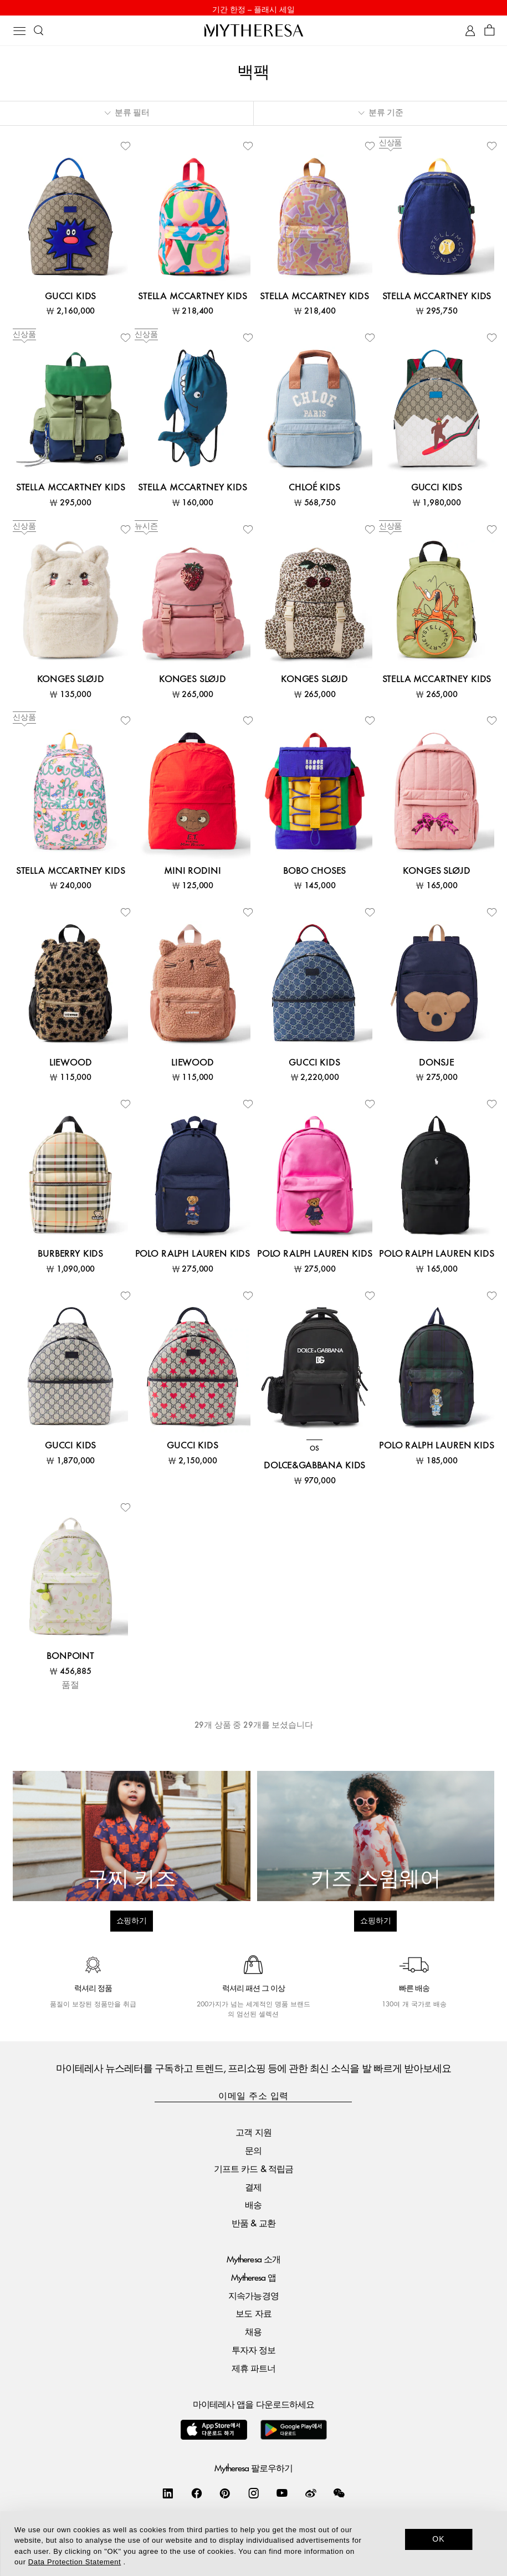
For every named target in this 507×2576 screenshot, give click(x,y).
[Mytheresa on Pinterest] (225, 2495)
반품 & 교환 (253, 2225)
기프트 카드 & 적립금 (253, 2170)
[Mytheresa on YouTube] (282, 2495)
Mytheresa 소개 (253, 2261)
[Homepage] (254, 32)
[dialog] (253, 2543)
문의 (253, 2152)
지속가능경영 (253, 2297)
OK (438, 2538)
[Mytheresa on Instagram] (254, 2495)
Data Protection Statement (74, 2562)
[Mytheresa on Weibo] (311, 2495)
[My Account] (470, 33)
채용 (253, 2333)
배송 (253, 2207)
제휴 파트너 (253, 2370)
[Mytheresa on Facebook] (197, 2495)
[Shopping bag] (489, 33)
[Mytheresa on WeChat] (339, 2495)
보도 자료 (253, 2315)
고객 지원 (253, 2134)
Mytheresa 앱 (253, 2279)
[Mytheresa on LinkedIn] (168, 2495)
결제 (253, 2189)
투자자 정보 (253, 2351)
